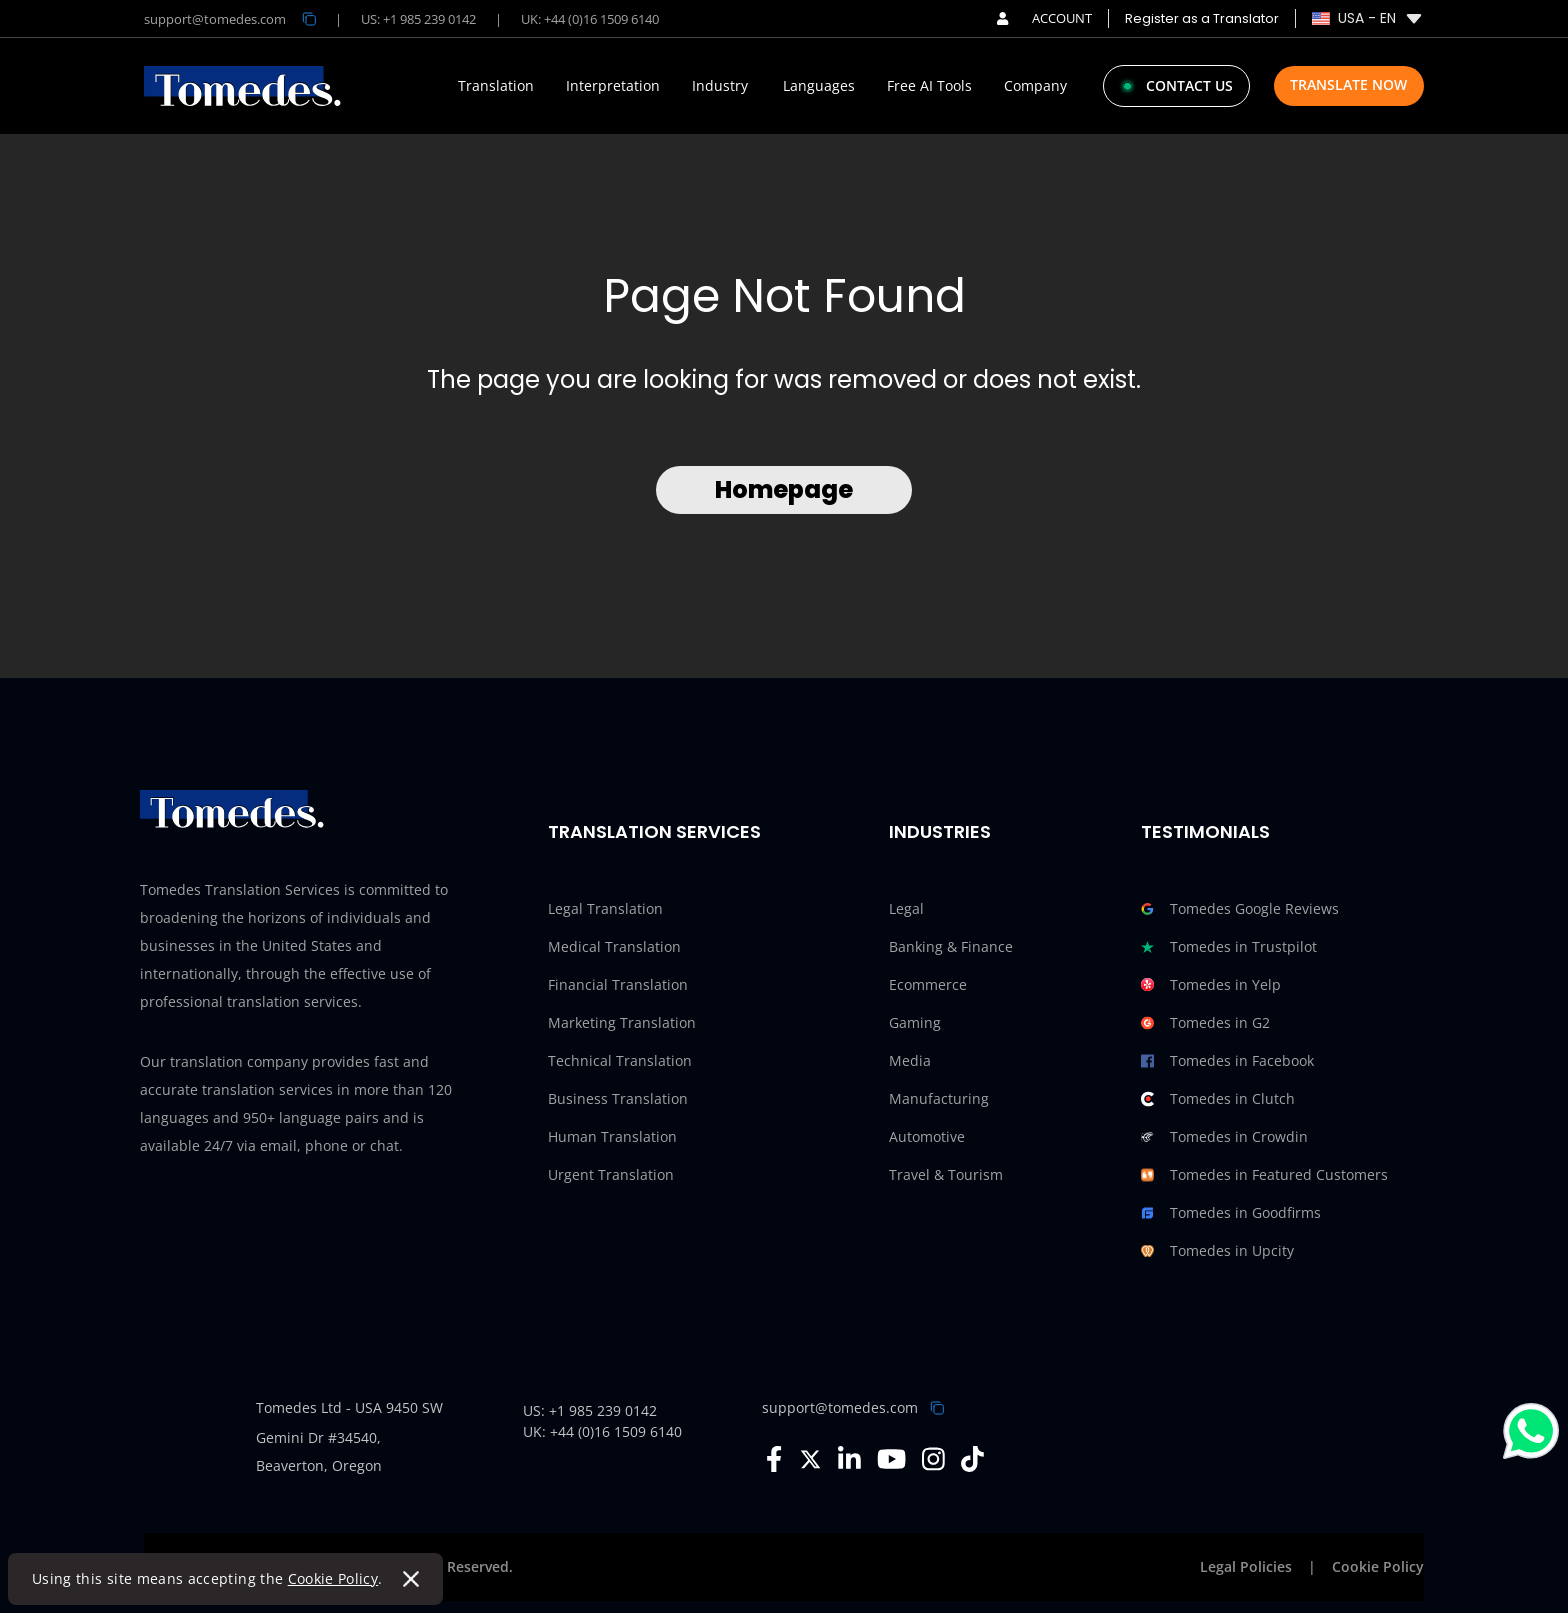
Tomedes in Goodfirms (1231, 1213)
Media (910, 1060)
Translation (496, 86)
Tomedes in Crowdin (1224, 1137)
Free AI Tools (929, 86)
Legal (906, 908)
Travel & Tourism (946, 1174)
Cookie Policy (333, 1578)
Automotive (927, 1136)
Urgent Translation (611, 1174)
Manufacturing (939, 1098)
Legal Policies (1246, 1566)
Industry (720, 86)
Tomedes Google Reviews (1240, 909)
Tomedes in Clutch (1218, 1099)
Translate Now (1348, 84)
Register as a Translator (1202, 18)
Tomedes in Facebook (1227, 1061)
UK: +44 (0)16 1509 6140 (590, 19)
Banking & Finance (951, 946)
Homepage (784, 489)
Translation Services (654, 831)
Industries (940, 831)
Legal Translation (605, 908)
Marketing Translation (622, 1022)
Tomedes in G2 (1205, 1023)
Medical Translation (614, 946)
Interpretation (613, 86)
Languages (819, 86)
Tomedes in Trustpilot (1229, 947)
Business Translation (618, 1098)
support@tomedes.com (840, 1407)
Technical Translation (620, 1060)
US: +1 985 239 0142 (418, 19)
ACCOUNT (1044, 18)
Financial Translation (618, 984)
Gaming (915, 1022)
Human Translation (612, 1136)
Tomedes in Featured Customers (1264, 1175)
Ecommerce (928, 984)
